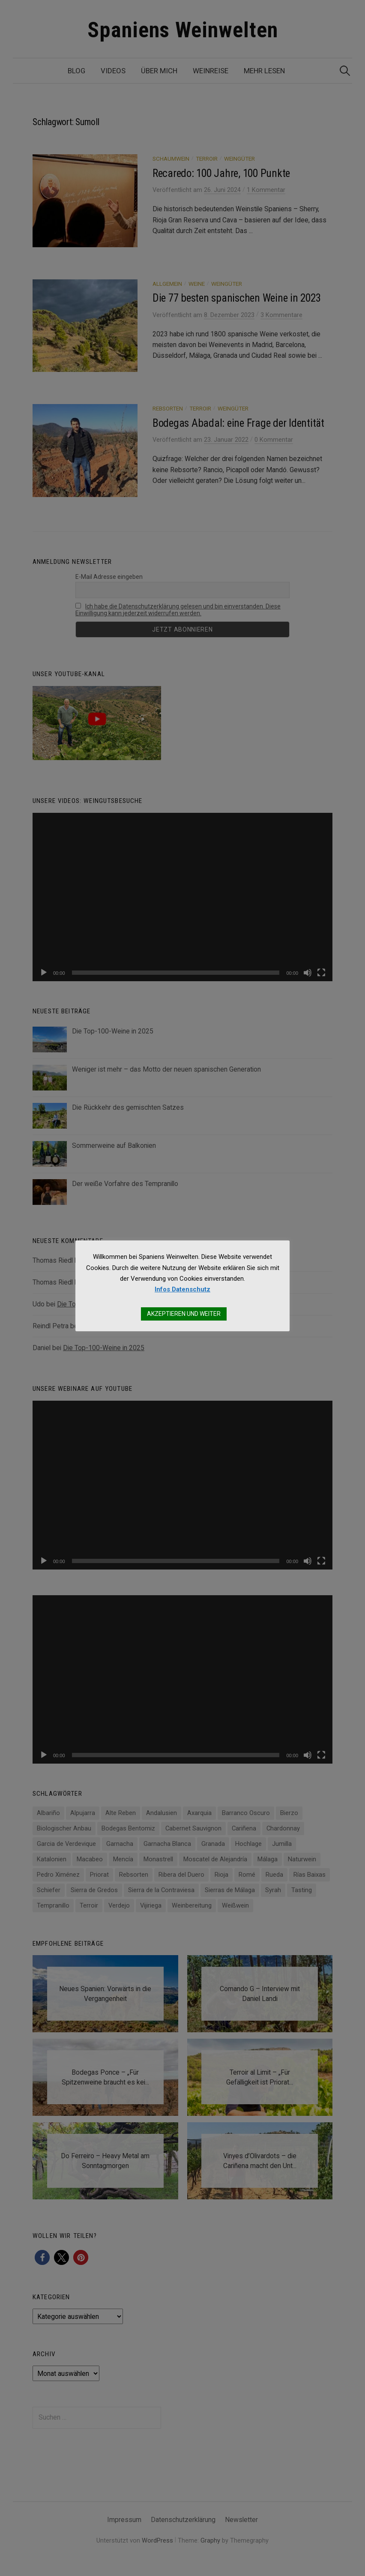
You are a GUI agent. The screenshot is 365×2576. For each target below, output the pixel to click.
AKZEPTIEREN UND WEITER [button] (184, 1313)
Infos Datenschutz (182, 1289)
